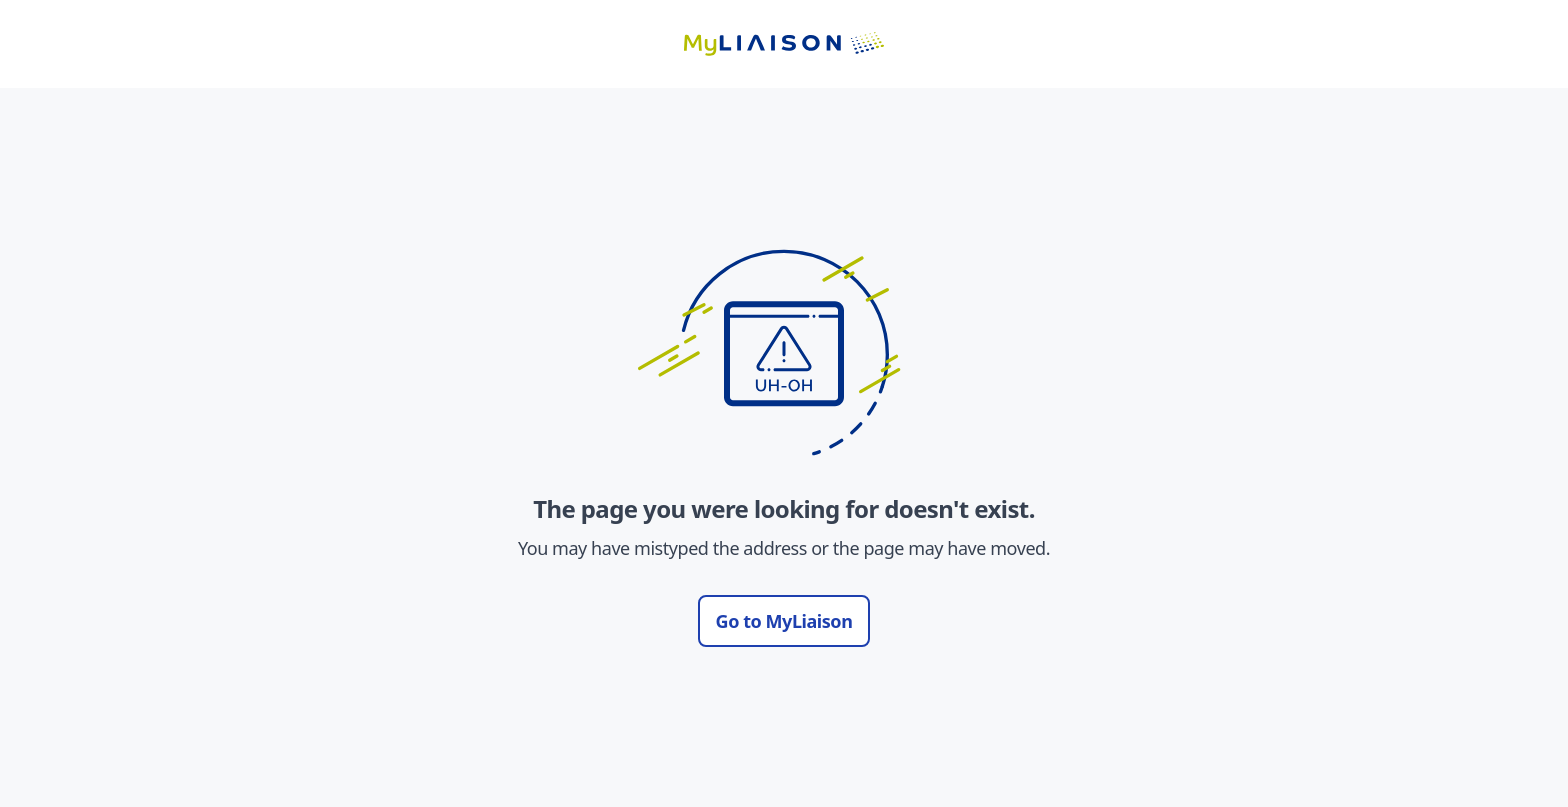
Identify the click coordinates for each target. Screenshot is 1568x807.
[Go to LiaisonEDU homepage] (784, 44)
